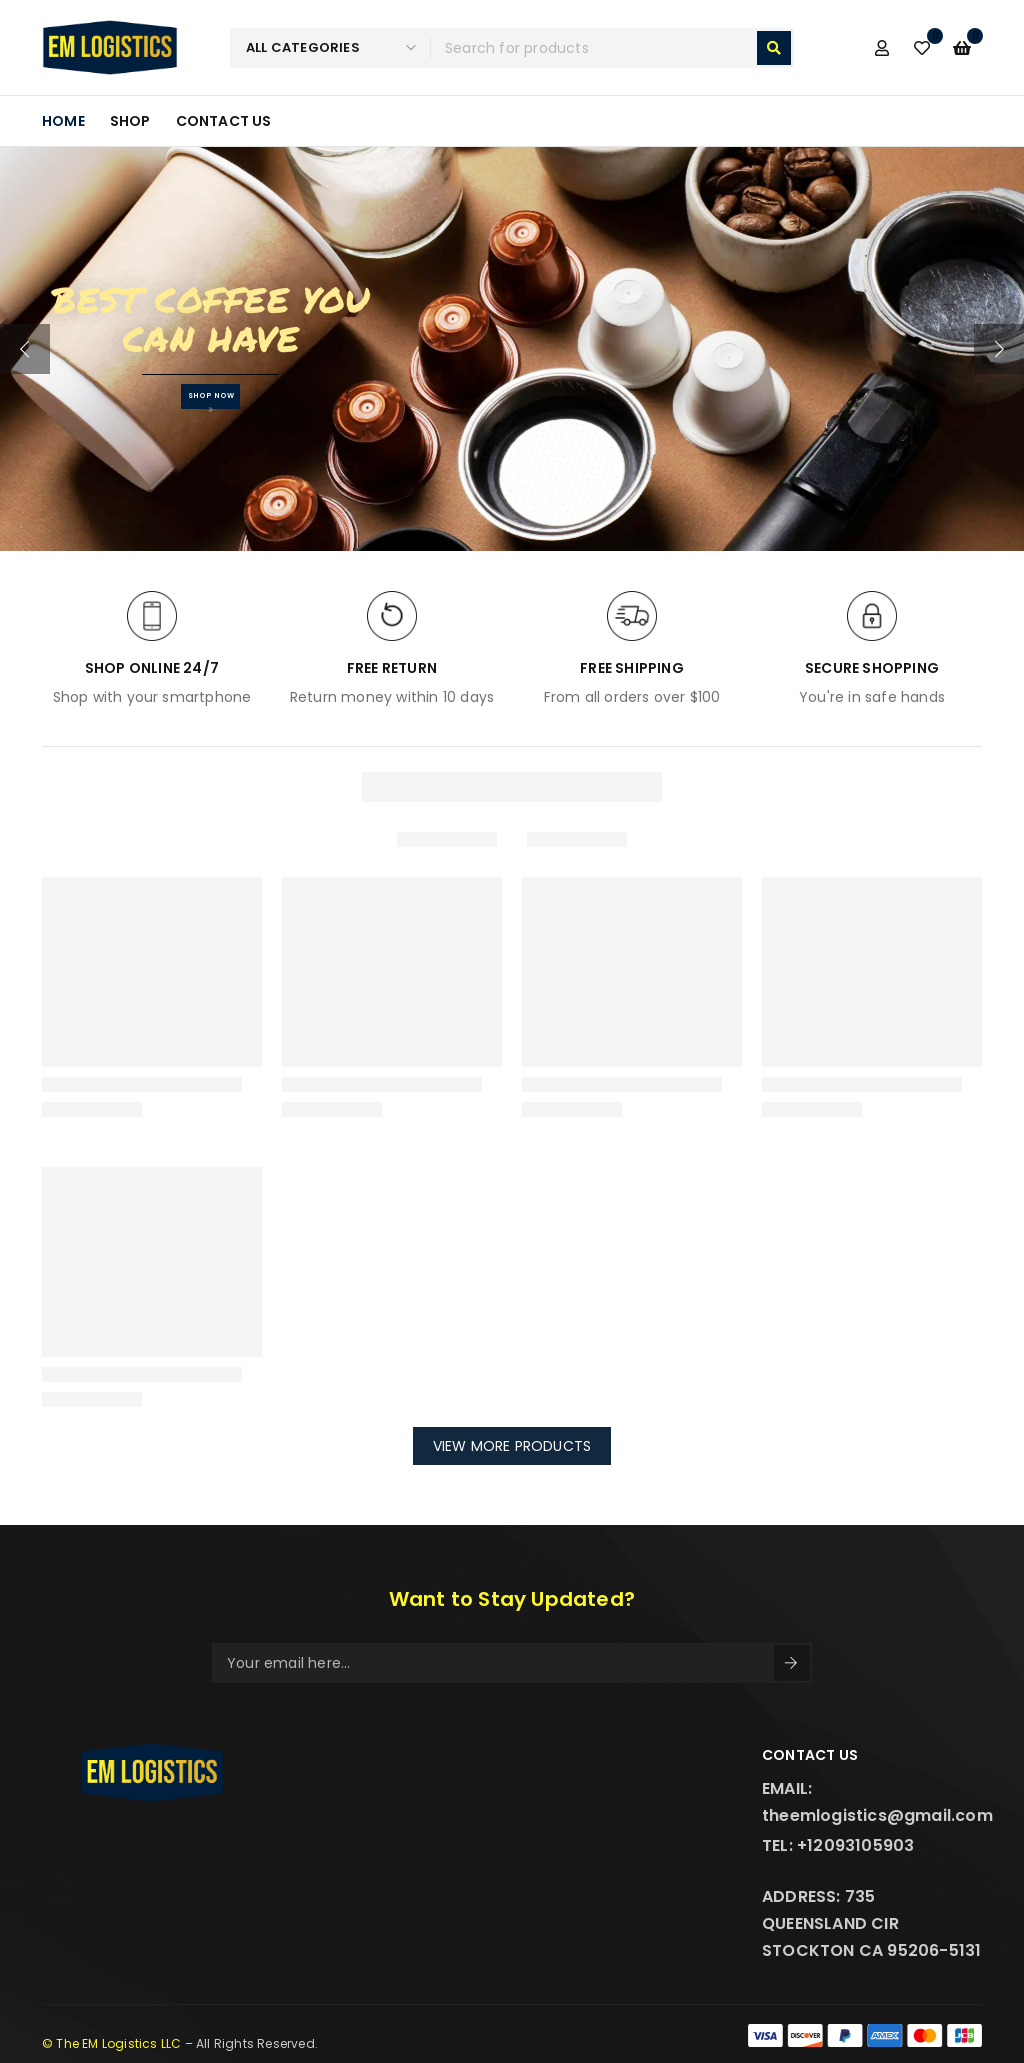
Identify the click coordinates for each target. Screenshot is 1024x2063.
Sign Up (791, 1663)
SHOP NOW (211, 401)
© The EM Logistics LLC (111, 2043)
